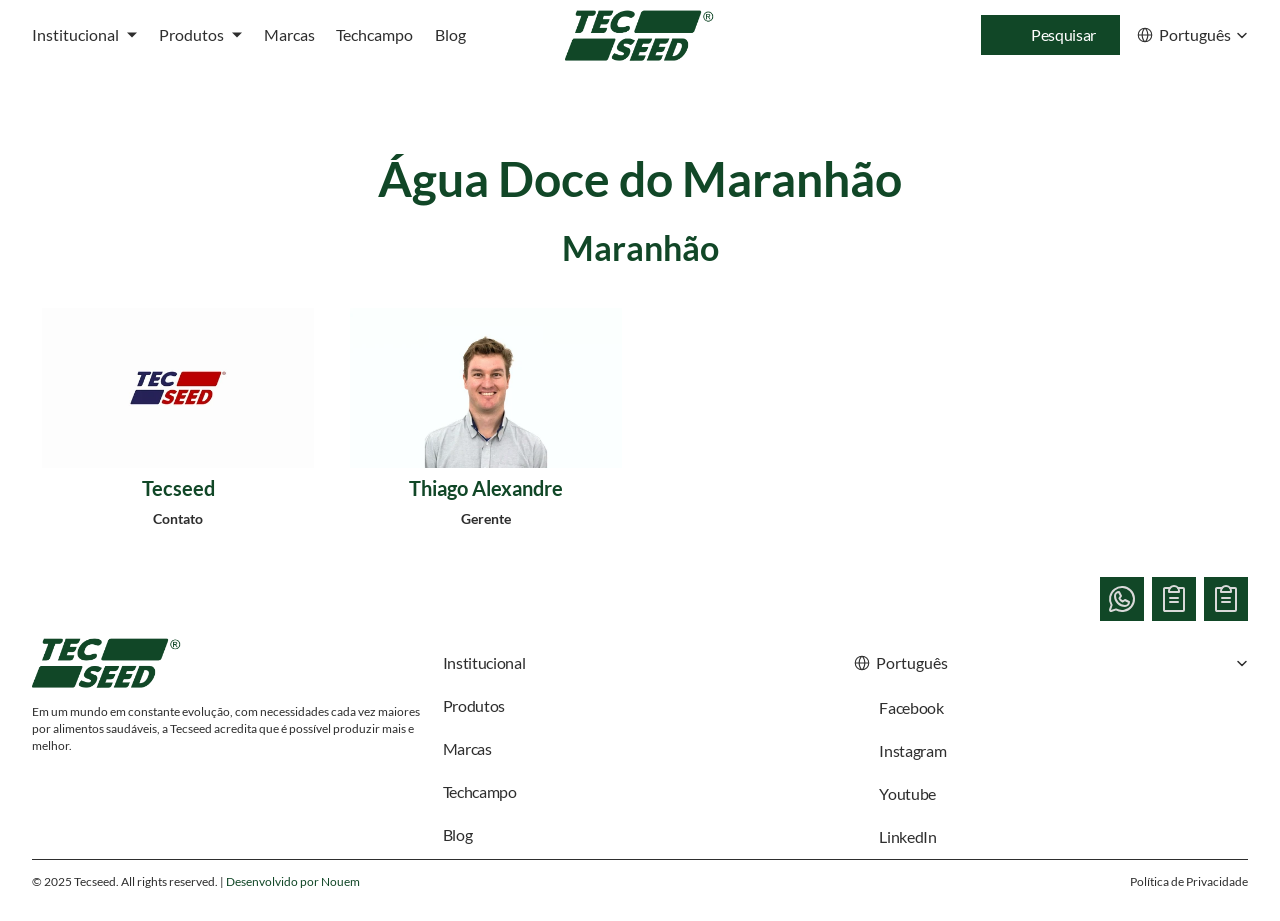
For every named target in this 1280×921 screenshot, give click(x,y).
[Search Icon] (1050, 35)
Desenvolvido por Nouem (293, 881)
